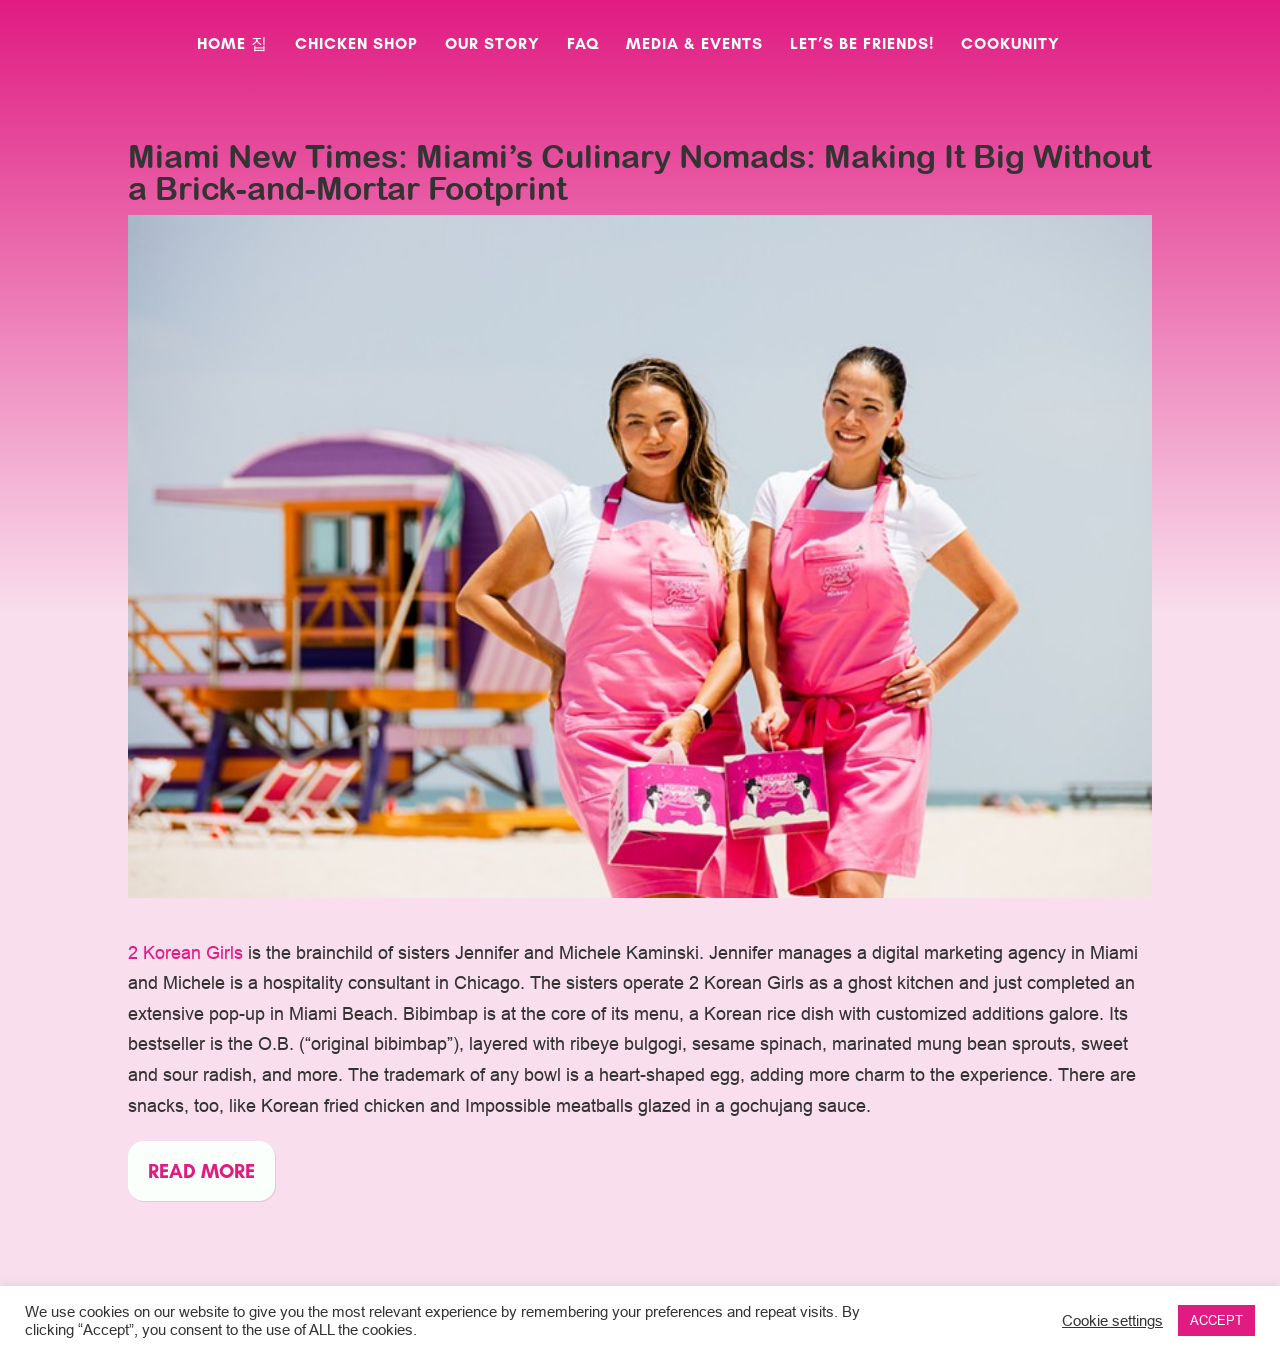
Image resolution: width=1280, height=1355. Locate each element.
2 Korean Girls (185, 952)
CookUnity (1010, 45)
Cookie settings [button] (1112, 1320)
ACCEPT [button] (1216, 1320)
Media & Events (694, 45)
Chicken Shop (356, 45)
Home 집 (232, 45)
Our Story (492, 45)
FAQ (583, 45)
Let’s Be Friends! (862, 45)
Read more (201, 1171)
